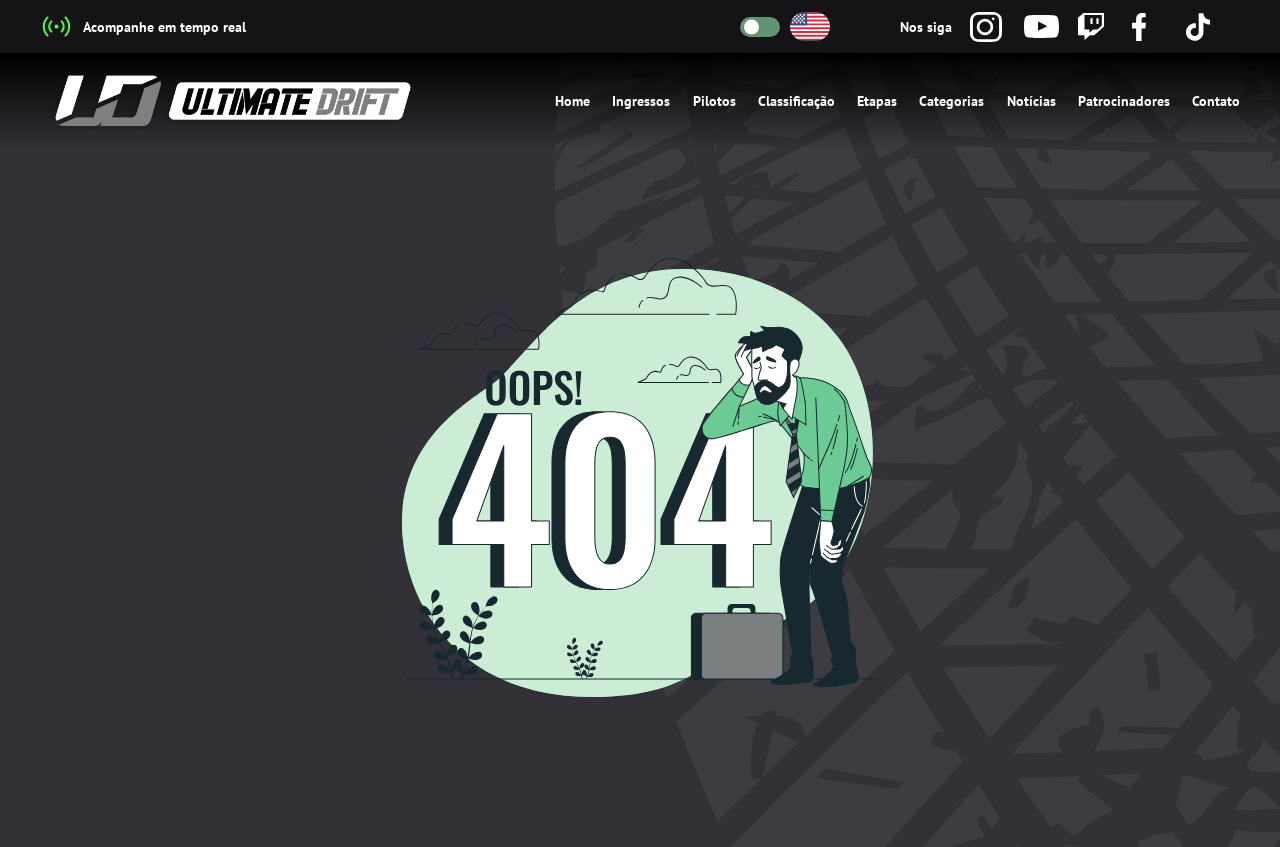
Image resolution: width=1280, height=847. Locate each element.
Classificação (796, 101)
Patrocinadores (1124, 101)
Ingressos (641, 101)
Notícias (1031, 101)
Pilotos (714, 101)
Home (572, 101)
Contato (1216, 101)
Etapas (877, 101)
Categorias (951, 101)
